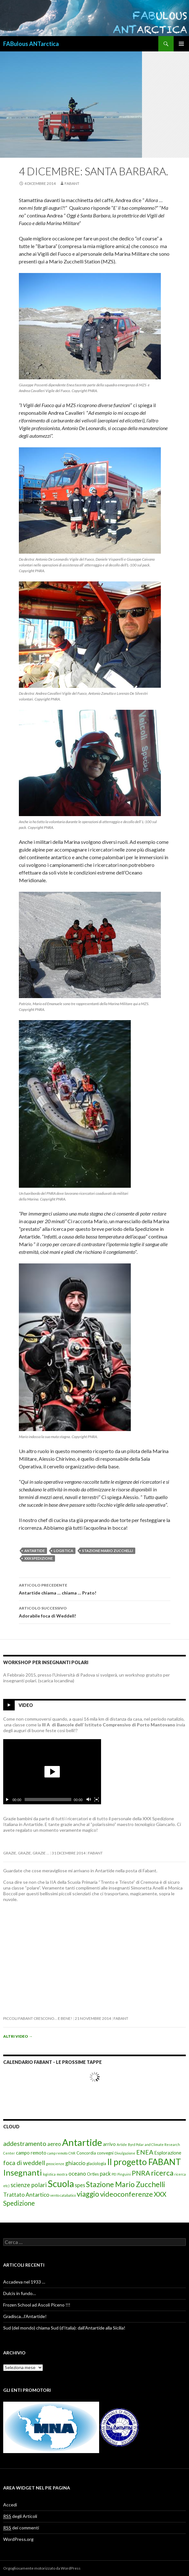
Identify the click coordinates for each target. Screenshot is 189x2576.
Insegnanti (22, 2172)
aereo (54, 2144)
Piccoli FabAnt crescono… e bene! (37, 2018)
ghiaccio (75, 2163)
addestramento (24, 2143)
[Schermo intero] (96, 1799)
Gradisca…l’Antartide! (25, 2316)
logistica (63, 1551)
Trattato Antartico (26, 2194)
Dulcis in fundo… (19, 2293)
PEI (114, 2174)
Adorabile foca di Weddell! (94, 1611)
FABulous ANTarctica (31, 43)
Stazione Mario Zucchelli (107, 1551)
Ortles (93, 2174)
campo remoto (31, 2153)
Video (26, 1705)
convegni (105, 2153)
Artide (122, 2144)
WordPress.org (18, 2539)
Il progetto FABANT (144, 2162)
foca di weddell (24, 2162)
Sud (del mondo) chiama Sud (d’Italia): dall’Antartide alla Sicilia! (64, 2327)
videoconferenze (126, 2194)
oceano (77, 2174)
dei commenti (21, 2528)
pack (105, 2174)
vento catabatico (63, 2195)
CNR (71, 2153)
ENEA (144, 2152)
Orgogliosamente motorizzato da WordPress (42, 2568)
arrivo (109, 2144)
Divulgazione (124, 2153)
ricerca (162, 2173)
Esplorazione (167, 2153)
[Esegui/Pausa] (7, 1799)
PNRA (141, 2173)
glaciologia (96, 2163)
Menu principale (181, 43)
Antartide (34, 1551)
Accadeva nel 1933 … (24, 2281)
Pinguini (124, 2174)
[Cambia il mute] (88, 1799)
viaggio (88, 2194)
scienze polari (29, 2184)
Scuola (61, 2183)
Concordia (86, 2153)
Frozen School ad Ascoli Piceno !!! (36, 2304)
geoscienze (55, 2164)
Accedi (10, 2504)
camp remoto (57, 2153)
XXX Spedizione (38, 1558)
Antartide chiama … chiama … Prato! (94, 1588)
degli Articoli (20, 2516)
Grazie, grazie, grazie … (26, 1853)
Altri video (18, 2036)
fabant (72, 183)
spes (80, 2185)
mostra (62, 2174)
